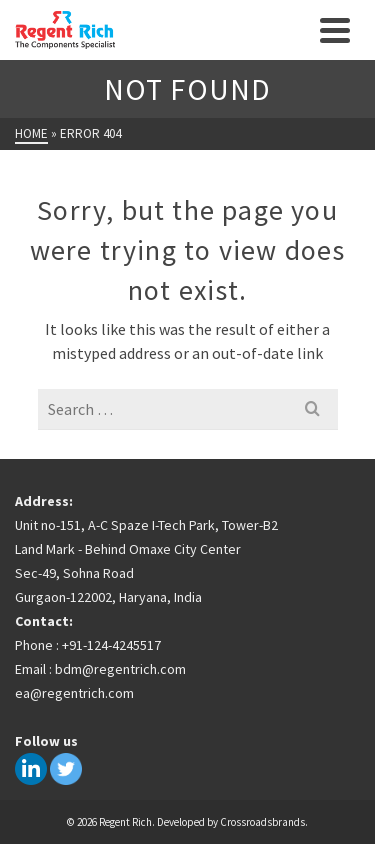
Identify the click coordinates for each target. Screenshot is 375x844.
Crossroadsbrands (262, 822)
